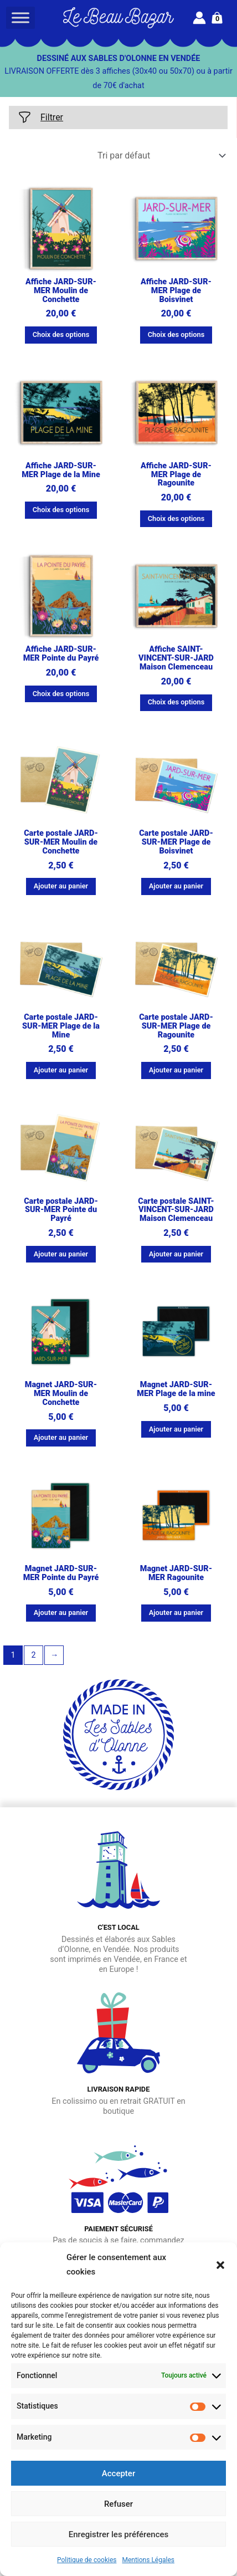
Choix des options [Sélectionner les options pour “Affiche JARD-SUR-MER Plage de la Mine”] (61, 509)
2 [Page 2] (33, 1655)
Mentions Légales (148, 2560)
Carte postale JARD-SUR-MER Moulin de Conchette (61, 842)
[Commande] (161, 155)
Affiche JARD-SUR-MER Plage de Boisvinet (176, 290)
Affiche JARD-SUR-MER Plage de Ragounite (176, 474)
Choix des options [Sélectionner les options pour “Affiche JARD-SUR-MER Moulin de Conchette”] (61, 334)
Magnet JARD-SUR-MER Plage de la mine (176, 1389)
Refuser (118, 2504)
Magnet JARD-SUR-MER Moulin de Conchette (61, 1393)
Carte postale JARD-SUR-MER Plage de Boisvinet (176, 842)
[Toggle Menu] (20, 17)
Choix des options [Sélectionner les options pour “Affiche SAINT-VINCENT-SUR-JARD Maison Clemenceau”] (176, 702)
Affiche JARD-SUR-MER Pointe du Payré (61, 654)
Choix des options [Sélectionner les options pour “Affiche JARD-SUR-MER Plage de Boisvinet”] (176, 334)
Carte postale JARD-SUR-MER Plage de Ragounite (176, 1026)
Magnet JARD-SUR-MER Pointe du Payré (61, 1573)
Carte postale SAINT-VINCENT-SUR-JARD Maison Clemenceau (176, 1210)
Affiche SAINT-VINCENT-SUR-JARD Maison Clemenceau (176, 658)
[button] (220, 2265)
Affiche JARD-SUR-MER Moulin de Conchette (60, 290)
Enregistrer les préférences (119, 2534)
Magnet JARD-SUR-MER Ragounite (176, 1573)
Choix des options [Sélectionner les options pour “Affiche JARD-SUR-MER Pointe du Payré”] (61, 693)
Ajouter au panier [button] (61, 886)
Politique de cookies (86, 2560)
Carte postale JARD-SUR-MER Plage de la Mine (61, 1026)
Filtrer (40, 117)
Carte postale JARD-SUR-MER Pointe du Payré (61, 1210)
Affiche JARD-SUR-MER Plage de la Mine (61, 470)
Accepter (118, 2473)
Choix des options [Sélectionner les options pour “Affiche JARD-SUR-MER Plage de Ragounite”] (176, 518)
